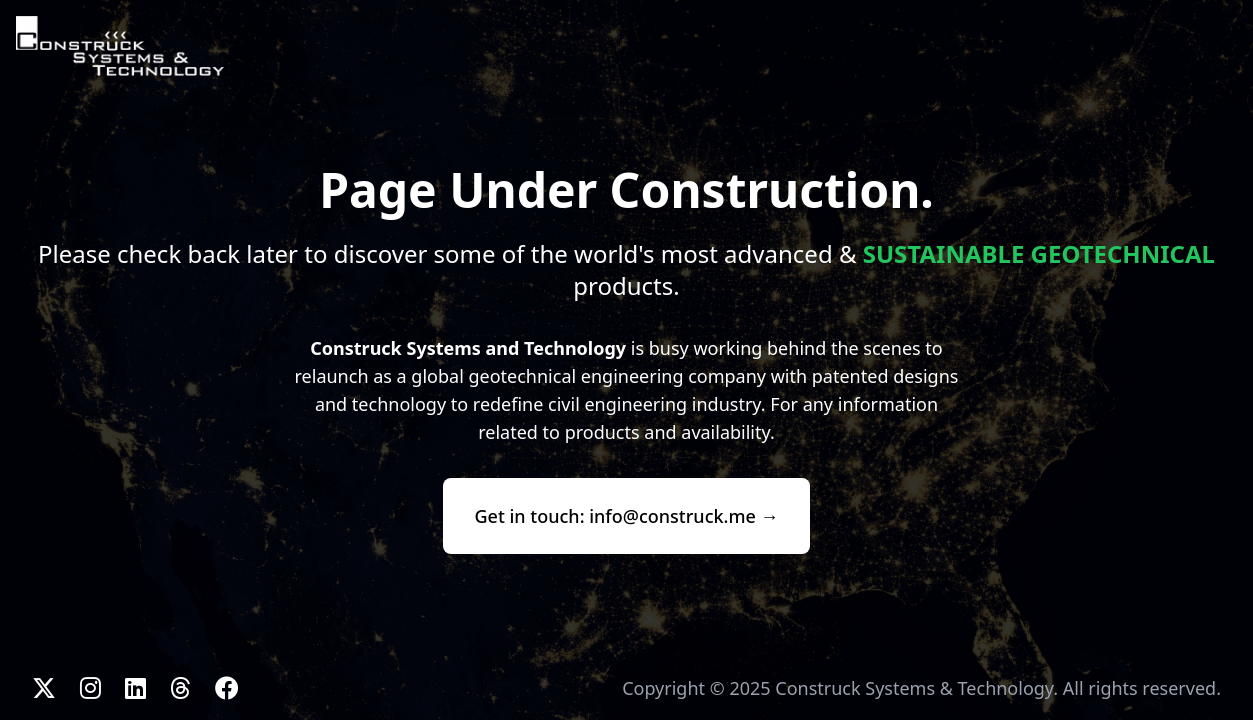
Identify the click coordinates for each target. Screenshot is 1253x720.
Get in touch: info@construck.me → (627, 516)
